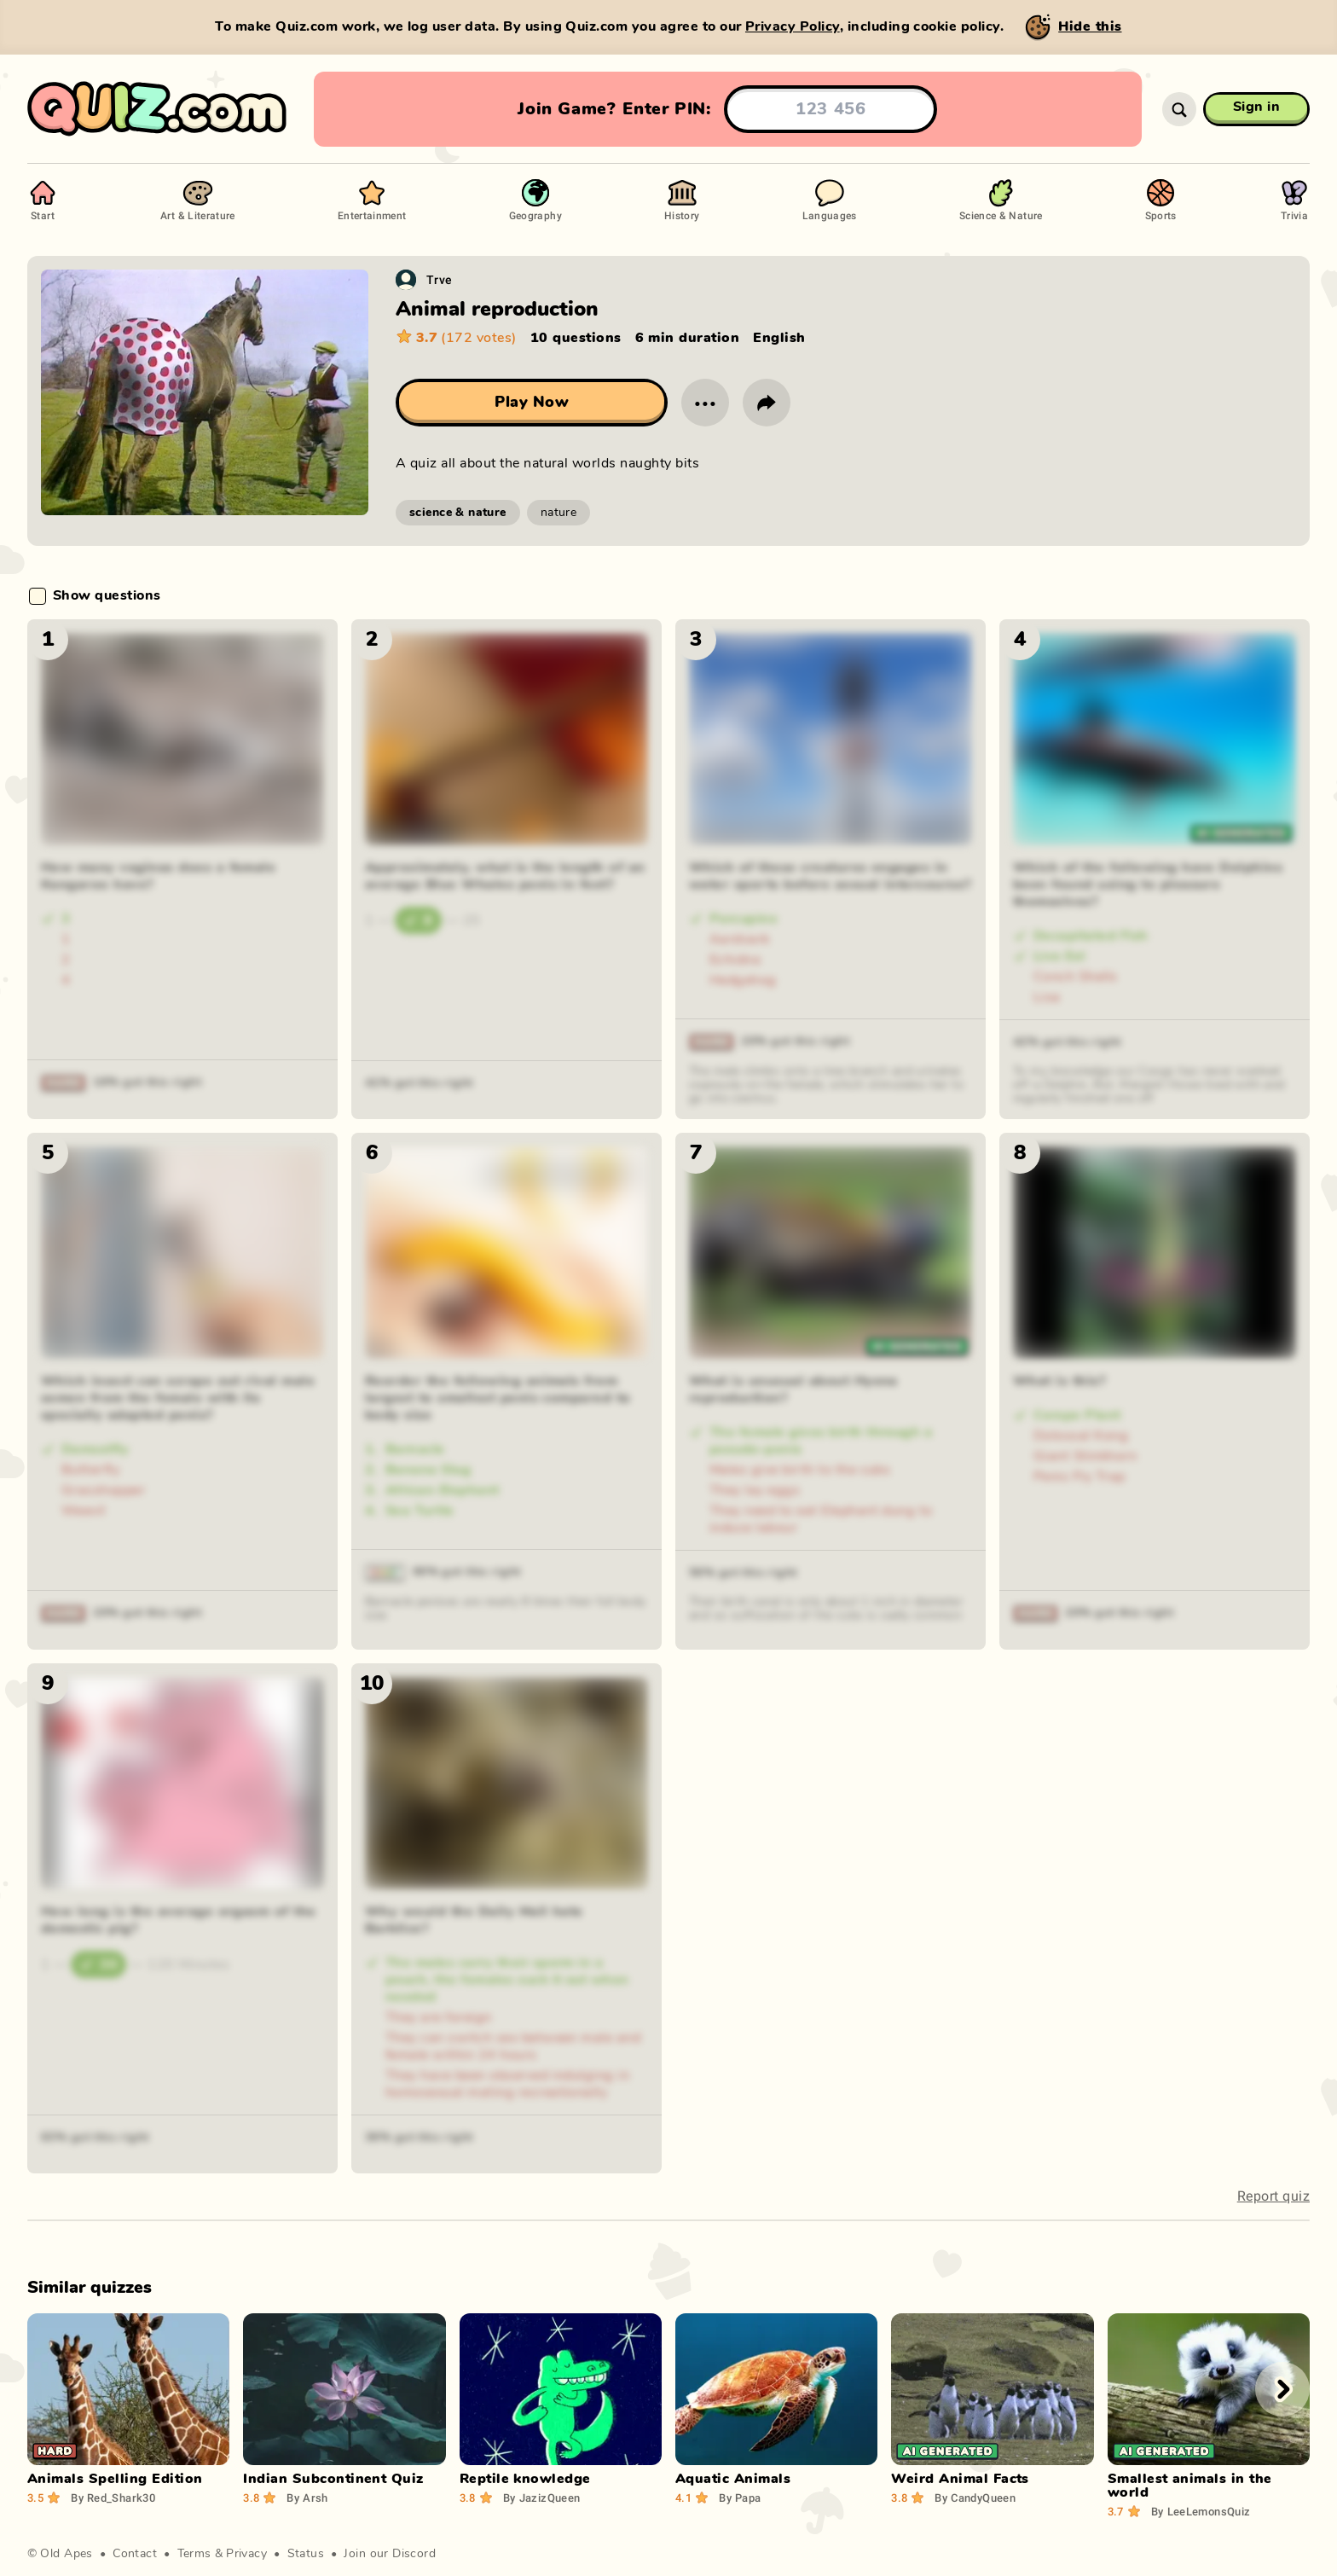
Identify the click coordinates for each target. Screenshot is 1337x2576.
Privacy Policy (792, 26)
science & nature (457, 513)
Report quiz (1273, 2196)
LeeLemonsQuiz (1201, 2511)
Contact (135, 2554)
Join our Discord (390, 2554)
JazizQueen (542, 2497)
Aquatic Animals (732, 2479)
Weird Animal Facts (960, 2479)
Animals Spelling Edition (115, 2479)
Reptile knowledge (525, 2479)
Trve (439, 279)
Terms (194, 2554)
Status (306, 2554)
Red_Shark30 (113, 2497)
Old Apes (66, 2554)
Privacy (246, 2554)
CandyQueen (975, 2497)
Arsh (306, 2497)
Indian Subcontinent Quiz (333, 2479)
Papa (740, 2497)
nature (559, 513)
